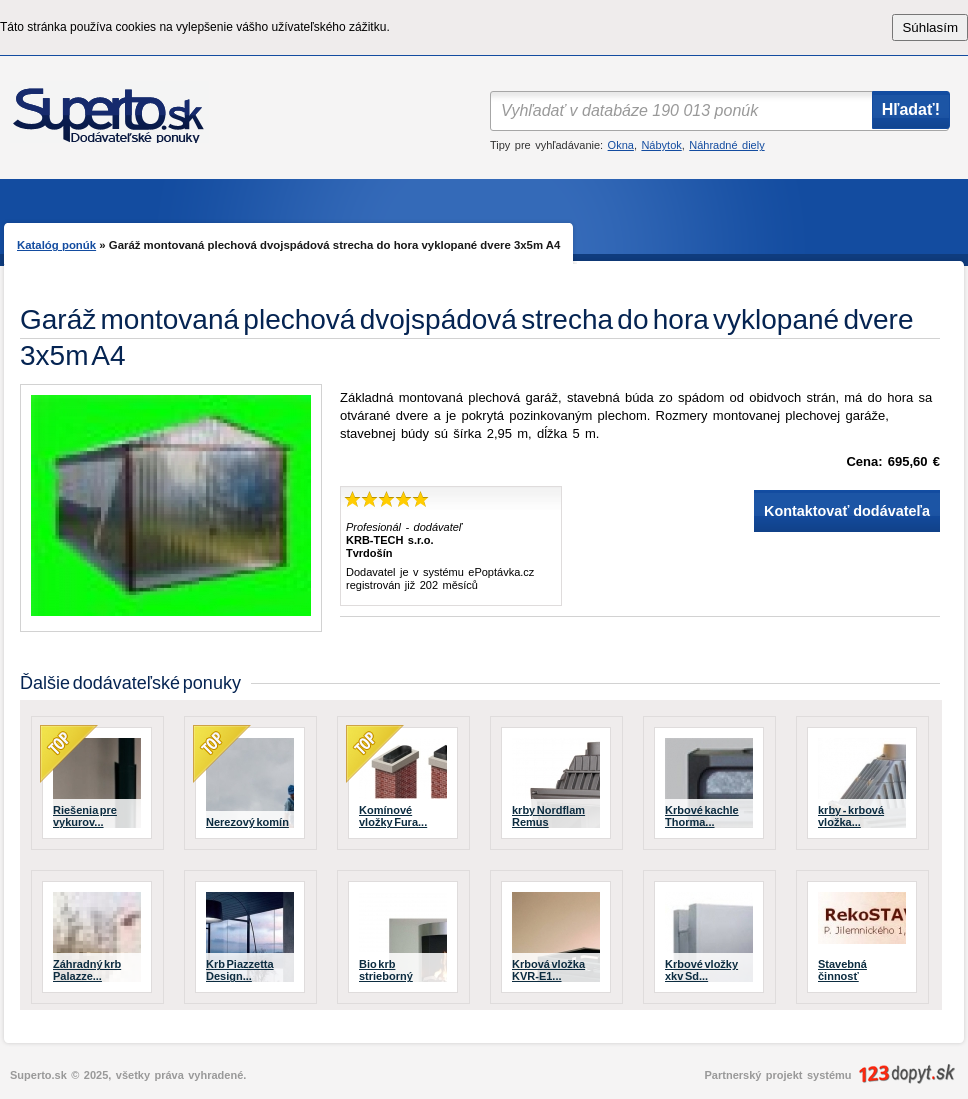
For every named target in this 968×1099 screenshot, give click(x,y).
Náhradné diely (726, 145)
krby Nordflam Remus (548, 816)
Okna (621, 145)
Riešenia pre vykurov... (85, 816)
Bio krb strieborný (386, 970)
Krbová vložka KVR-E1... (548, 970)
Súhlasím (930, 27)
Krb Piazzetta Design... (240, 970)
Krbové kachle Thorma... (702, 816)
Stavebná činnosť (842, 970)
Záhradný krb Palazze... (87, 970)
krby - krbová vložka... (851, 816)
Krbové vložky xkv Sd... (701, 970)
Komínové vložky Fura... (393, 816)
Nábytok (661, 145)
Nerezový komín (247, 822)
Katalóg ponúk (56, 245)
